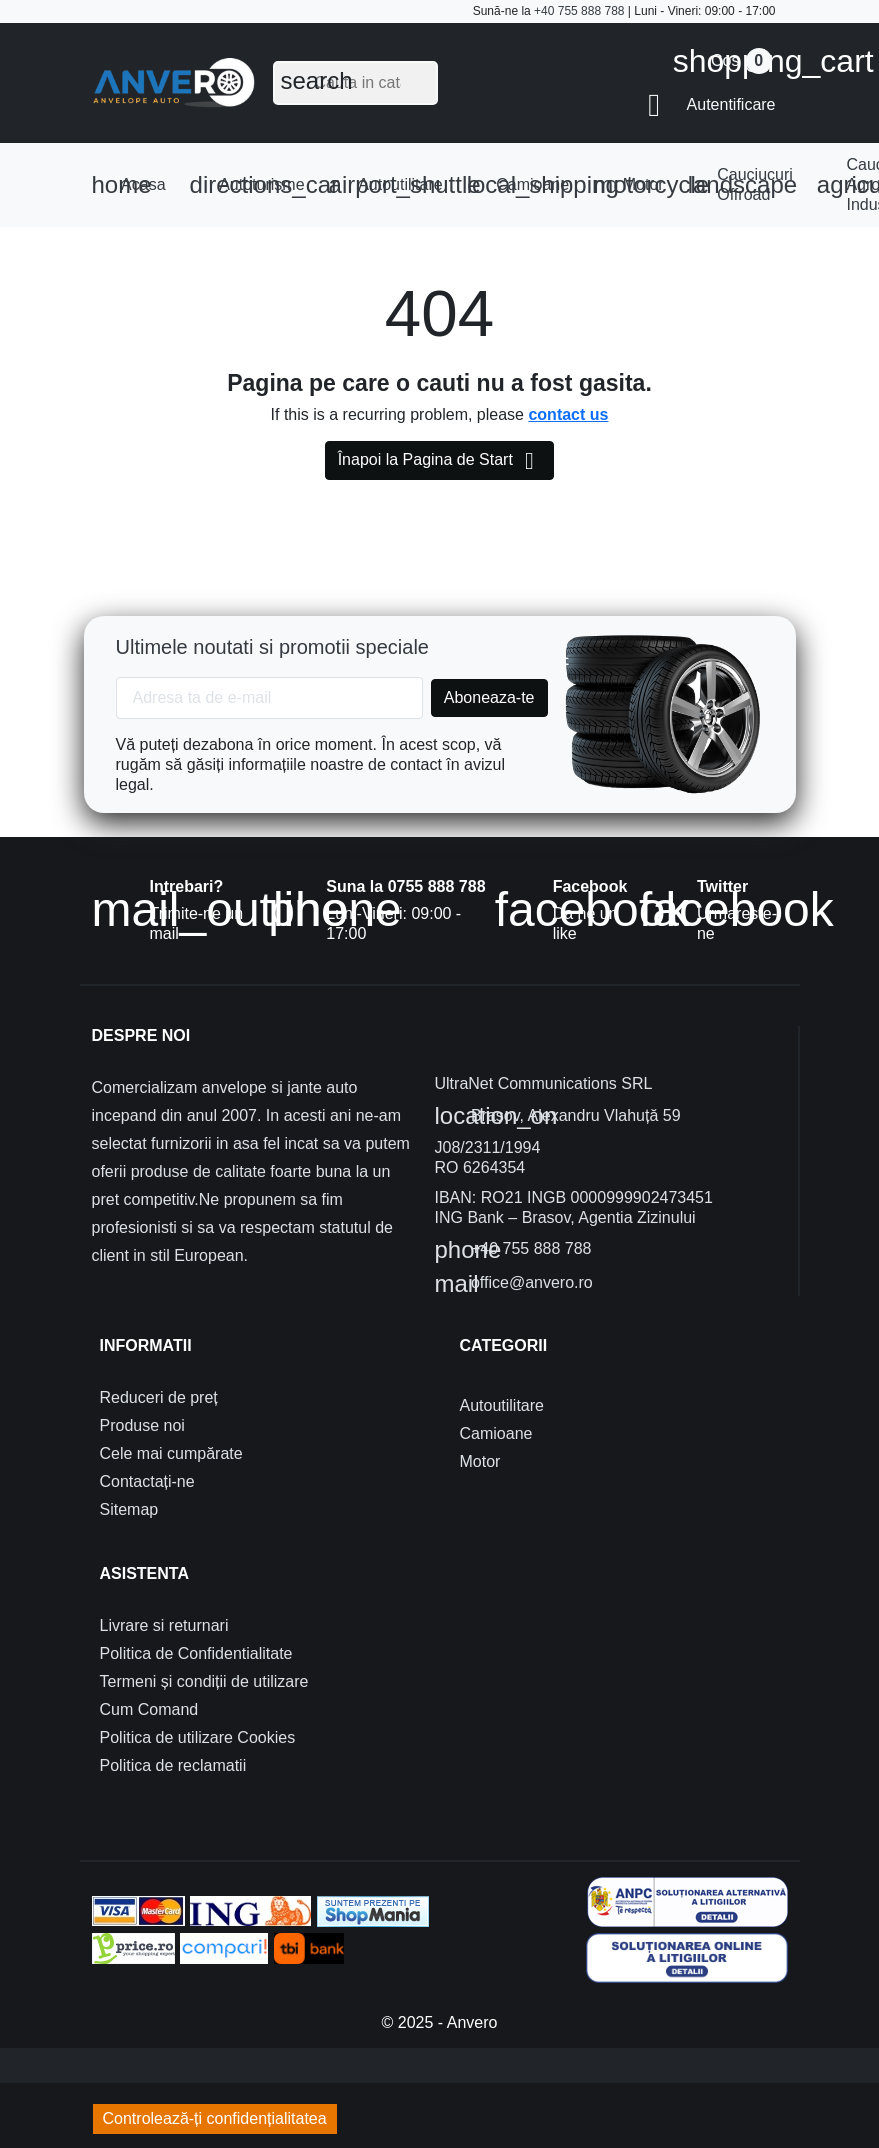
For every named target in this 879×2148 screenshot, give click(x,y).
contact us (568, 414)
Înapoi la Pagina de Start (440, 460)
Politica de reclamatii (173, 1765)
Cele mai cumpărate (171, 1453)
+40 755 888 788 (579, 11)
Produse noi (142, 1425)
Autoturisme (253, 184)
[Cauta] (355, 83)
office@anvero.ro (514, 1284)
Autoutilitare (392, 184)
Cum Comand (149, 1709)
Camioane (524, 184)
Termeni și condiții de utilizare (204, 1681)
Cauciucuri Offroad (742, 184)
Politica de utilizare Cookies (198, 1737)
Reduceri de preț (159, 1397)
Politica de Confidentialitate (196, 1653)
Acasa (129, 184)
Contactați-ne (147, 1481)
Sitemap (129, 1509)
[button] (711, 105)
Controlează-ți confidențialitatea (215, 2118)
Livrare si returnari (164, 1625)
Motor (634, 184)
